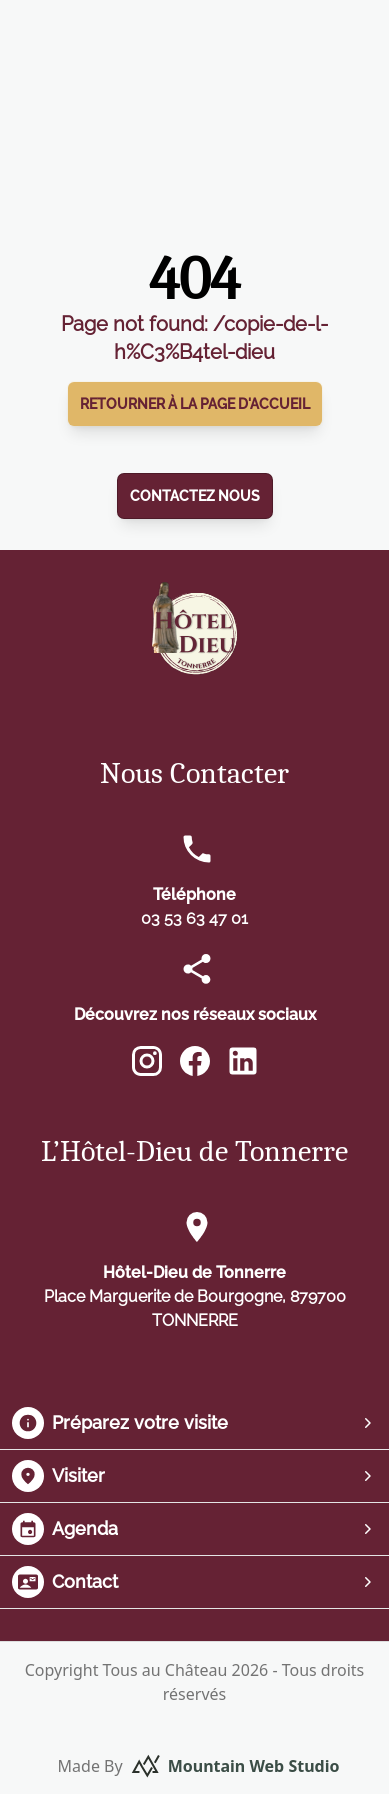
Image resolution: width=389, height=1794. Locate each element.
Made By (199, 1766)
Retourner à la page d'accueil (195, 404)
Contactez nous (195, 496)
